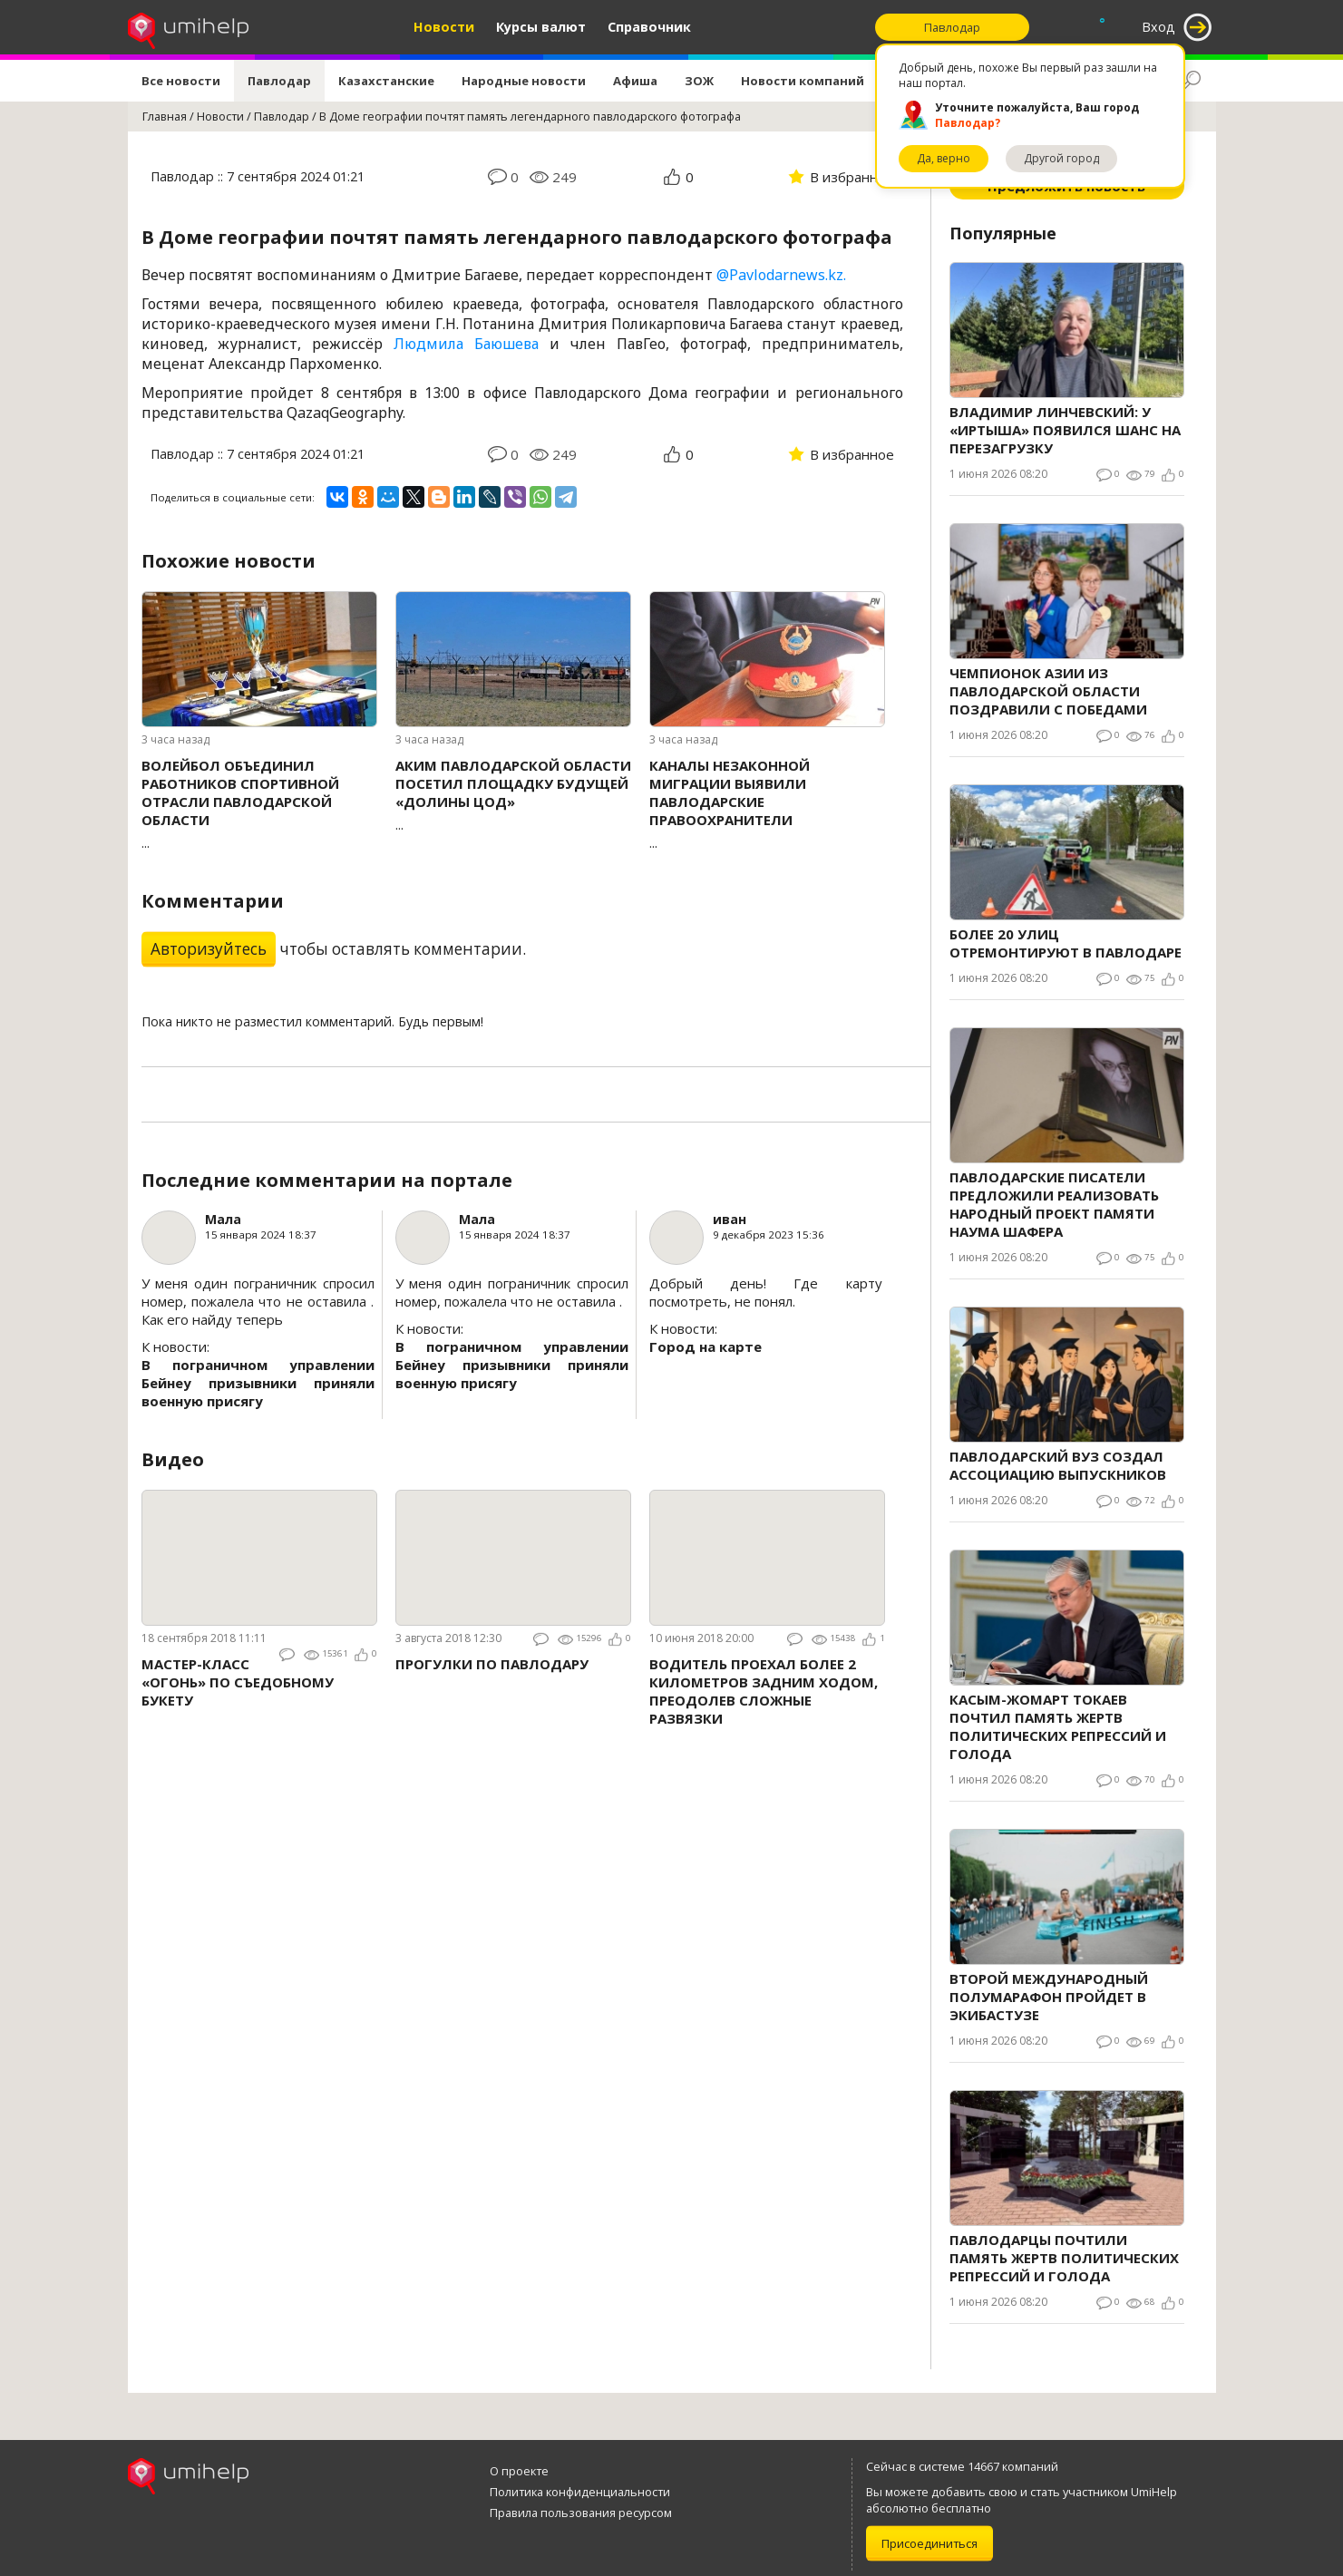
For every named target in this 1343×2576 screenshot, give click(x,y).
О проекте (519, 2471)
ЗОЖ (699, 81)
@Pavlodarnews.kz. (781, 275)
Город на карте (705, 1346)
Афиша (635, 81)
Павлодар (279, 81)
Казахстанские (386, 81)
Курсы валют (541, 26)
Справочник (649, 26)
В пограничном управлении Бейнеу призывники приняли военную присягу (258, 1383)
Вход (1158, 26)
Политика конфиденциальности (580, 2492)
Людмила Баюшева (466, 344)
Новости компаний (802, 81)
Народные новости (524, 81)
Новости (444, 26)
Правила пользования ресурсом (581, 2512)
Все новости (180, 81)
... (259, 803)
